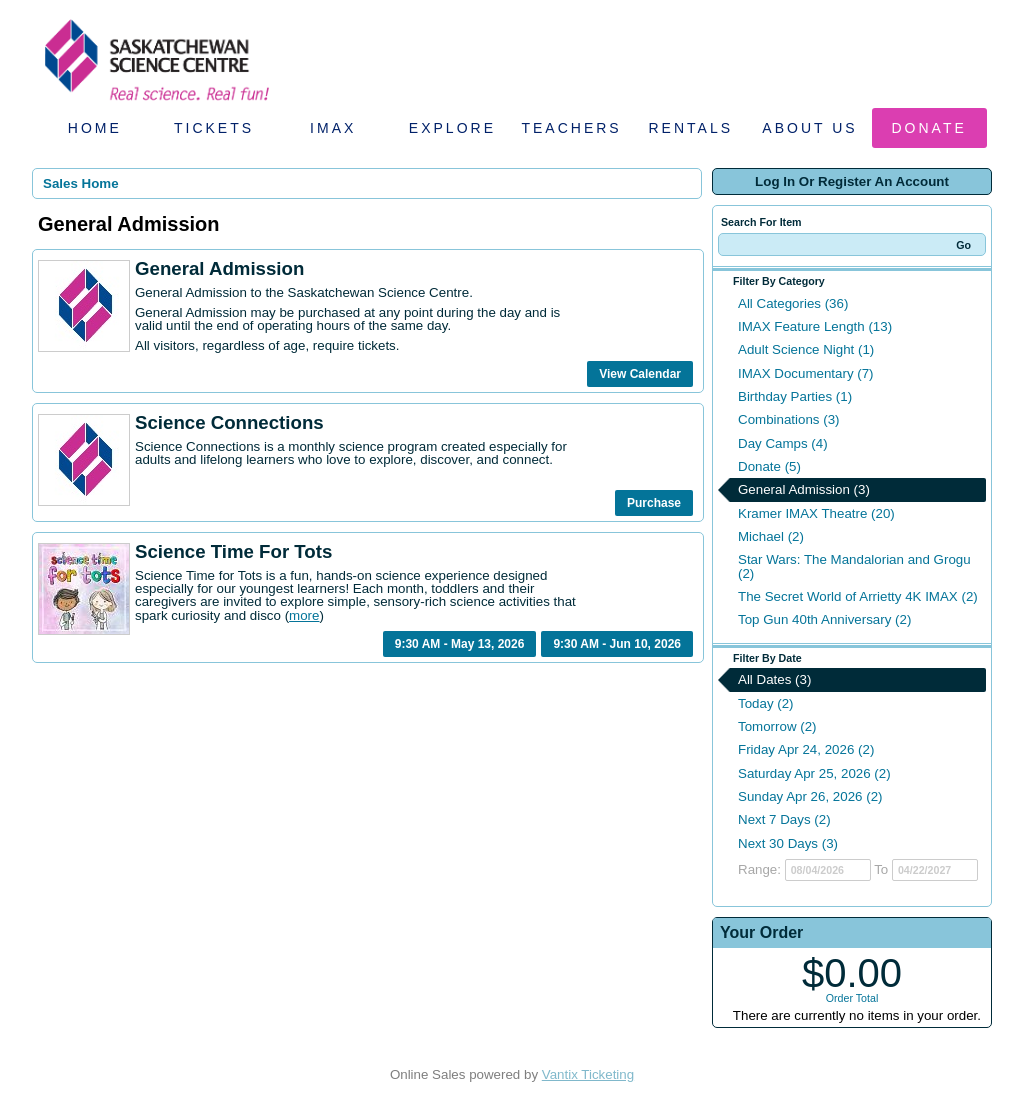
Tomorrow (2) (777, 726)
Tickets (214, 128)
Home (95, 128)
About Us (809, 128)
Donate (929, 128)
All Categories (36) (793, 303)
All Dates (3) (774, 679)
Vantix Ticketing (588, 1074)
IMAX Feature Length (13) (815, 326)
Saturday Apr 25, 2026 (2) (814, 773)
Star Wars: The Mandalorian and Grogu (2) (854, 566)
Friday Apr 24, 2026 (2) (806, 749)
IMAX (333, 128)
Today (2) (766, 703)
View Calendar (640, 374)
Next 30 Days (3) (788, 843)
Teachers (571, 128)
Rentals (691, 128)
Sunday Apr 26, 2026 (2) (810, 796)
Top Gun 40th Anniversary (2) (824, 619)
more (304, 615)
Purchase (654, 503)
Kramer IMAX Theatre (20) (816, 513)
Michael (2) (771, 536)
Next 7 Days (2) (784, 819)
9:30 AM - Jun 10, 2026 (617, 644)
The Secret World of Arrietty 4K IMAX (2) (858, 596)
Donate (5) (769, 466)
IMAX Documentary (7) (806, 373)
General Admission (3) (804, 489)
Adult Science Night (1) (806, 349)
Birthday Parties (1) (795, 396)
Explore (452, 128)
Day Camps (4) (783, 443)
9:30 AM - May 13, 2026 (460, 644)
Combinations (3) (788, 419)
